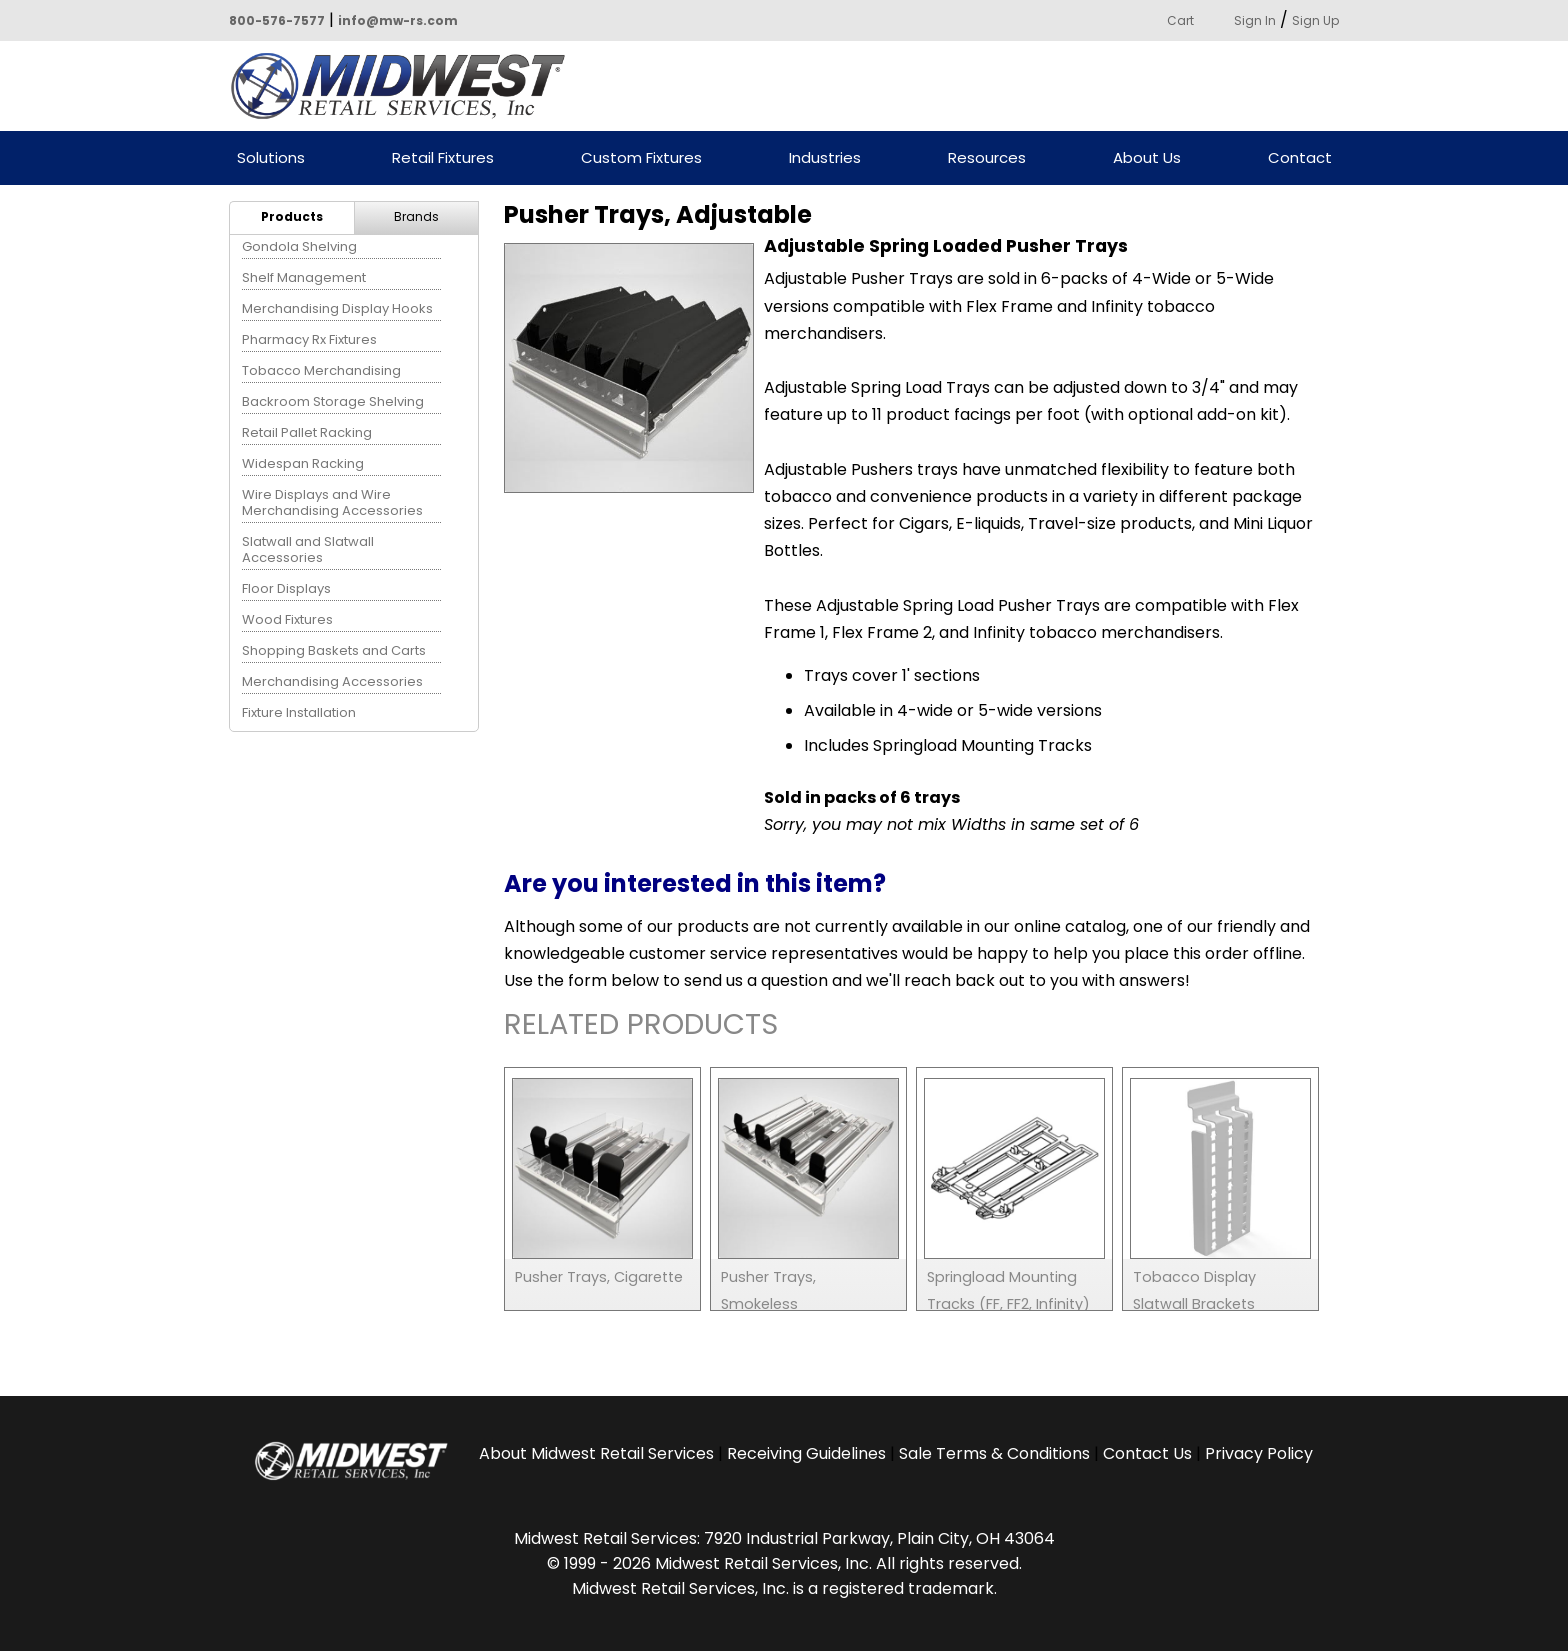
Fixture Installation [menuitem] (299, 712)
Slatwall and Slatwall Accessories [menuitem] (308, 549)
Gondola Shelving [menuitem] (299, 246)
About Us (1147, 158)
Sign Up (1315, 20)
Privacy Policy (1259, 1453)
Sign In (1255, 20)
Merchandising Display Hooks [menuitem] (337, 308)
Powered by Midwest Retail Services (405, 86)
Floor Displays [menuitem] (286, 588)
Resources (987, 158)
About (596, 1453)
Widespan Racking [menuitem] (303, 463)
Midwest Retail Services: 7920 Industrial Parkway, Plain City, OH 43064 (784, 1538)
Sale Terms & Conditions (994, 1453)
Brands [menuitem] (416, 216)
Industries (825, 158)
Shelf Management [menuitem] (304, 277)
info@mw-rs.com (398, 20)
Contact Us (1147, 1453)
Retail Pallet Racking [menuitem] (307, 432)
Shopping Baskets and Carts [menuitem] (334, 650)
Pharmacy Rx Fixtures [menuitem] (309, 339)
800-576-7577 (277, 20)
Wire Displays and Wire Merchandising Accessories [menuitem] (332, 502)
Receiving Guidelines (806, 1453)
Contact (1300, 158)
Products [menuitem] (292, 216)
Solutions (271, 158)
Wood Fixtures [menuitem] (287, 619)
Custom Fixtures (641, 158)
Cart (1180, 20)
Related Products (641, 1027)
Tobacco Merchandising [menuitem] (321, 370)
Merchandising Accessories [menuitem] (332, 681)
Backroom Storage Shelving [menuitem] (333, 401)
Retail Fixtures (443, 158)
